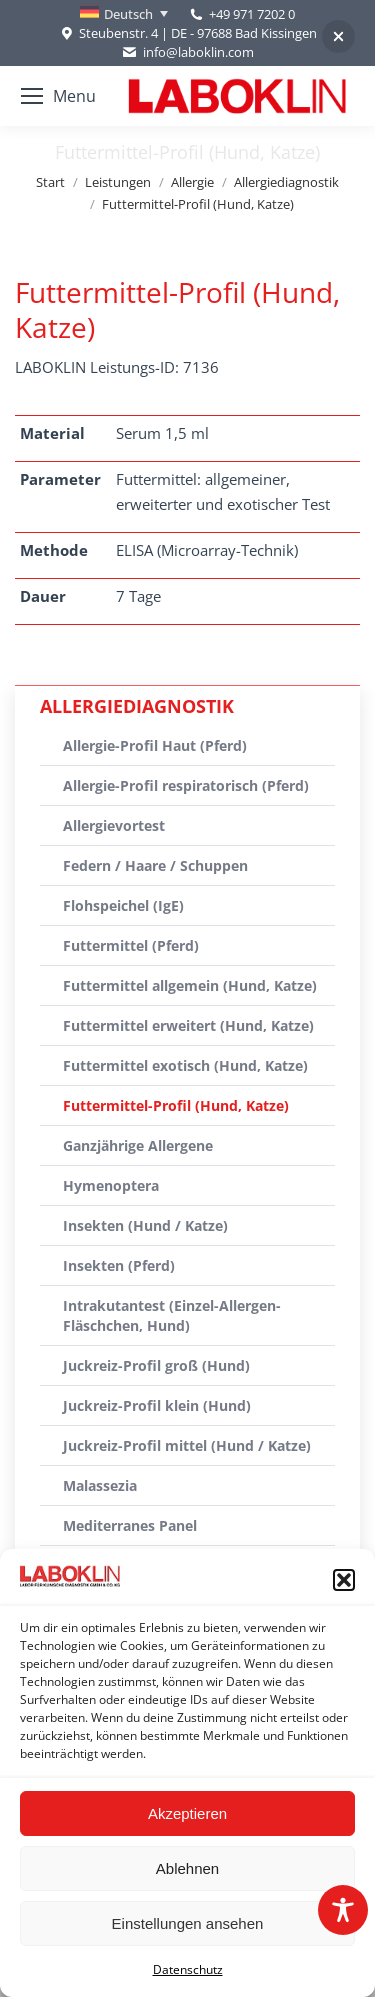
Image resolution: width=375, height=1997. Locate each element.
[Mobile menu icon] (58, 96)
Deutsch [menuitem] (128, 14)
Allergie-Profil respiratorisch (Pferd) (186, 785)
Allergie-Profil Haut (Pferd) (155, 745)
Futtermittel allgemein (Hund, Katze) (190, 985)
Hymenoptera (111, 1185)
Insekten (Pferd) (119, 1265)
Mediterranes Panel (130, 1525)
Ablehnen (187, 1868)
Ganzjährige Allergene (138, 1145)
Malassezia (100, 1485)
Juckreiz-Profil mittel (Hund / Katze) (187, 1445)
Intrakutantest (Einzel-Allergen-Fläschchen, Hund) (172, 1315)
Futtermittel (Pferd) (131, 945)
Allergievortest (114, 825)
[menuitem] (124, 14)
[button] (344, 1580)
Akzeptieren (187, 1813)
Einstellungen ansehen (188, 1923)
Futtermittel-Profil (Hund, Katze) (176, 1105)
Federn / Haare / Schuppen (155, 865)
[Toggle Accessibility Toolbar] (343, 1910)
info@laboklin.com (187, 52)
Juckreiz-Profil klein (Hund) (157, 1405)
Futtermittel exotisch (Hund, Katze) (185, 1065)
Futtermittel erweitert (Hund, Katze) (188, 1025)
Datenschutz (188, 1969)
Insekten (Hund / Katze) (145, 1225)
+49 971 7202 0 (252, 14)
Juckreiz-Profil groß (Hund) (156, 1365)
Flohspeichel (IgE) (123, 905)
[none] (124, 14)
